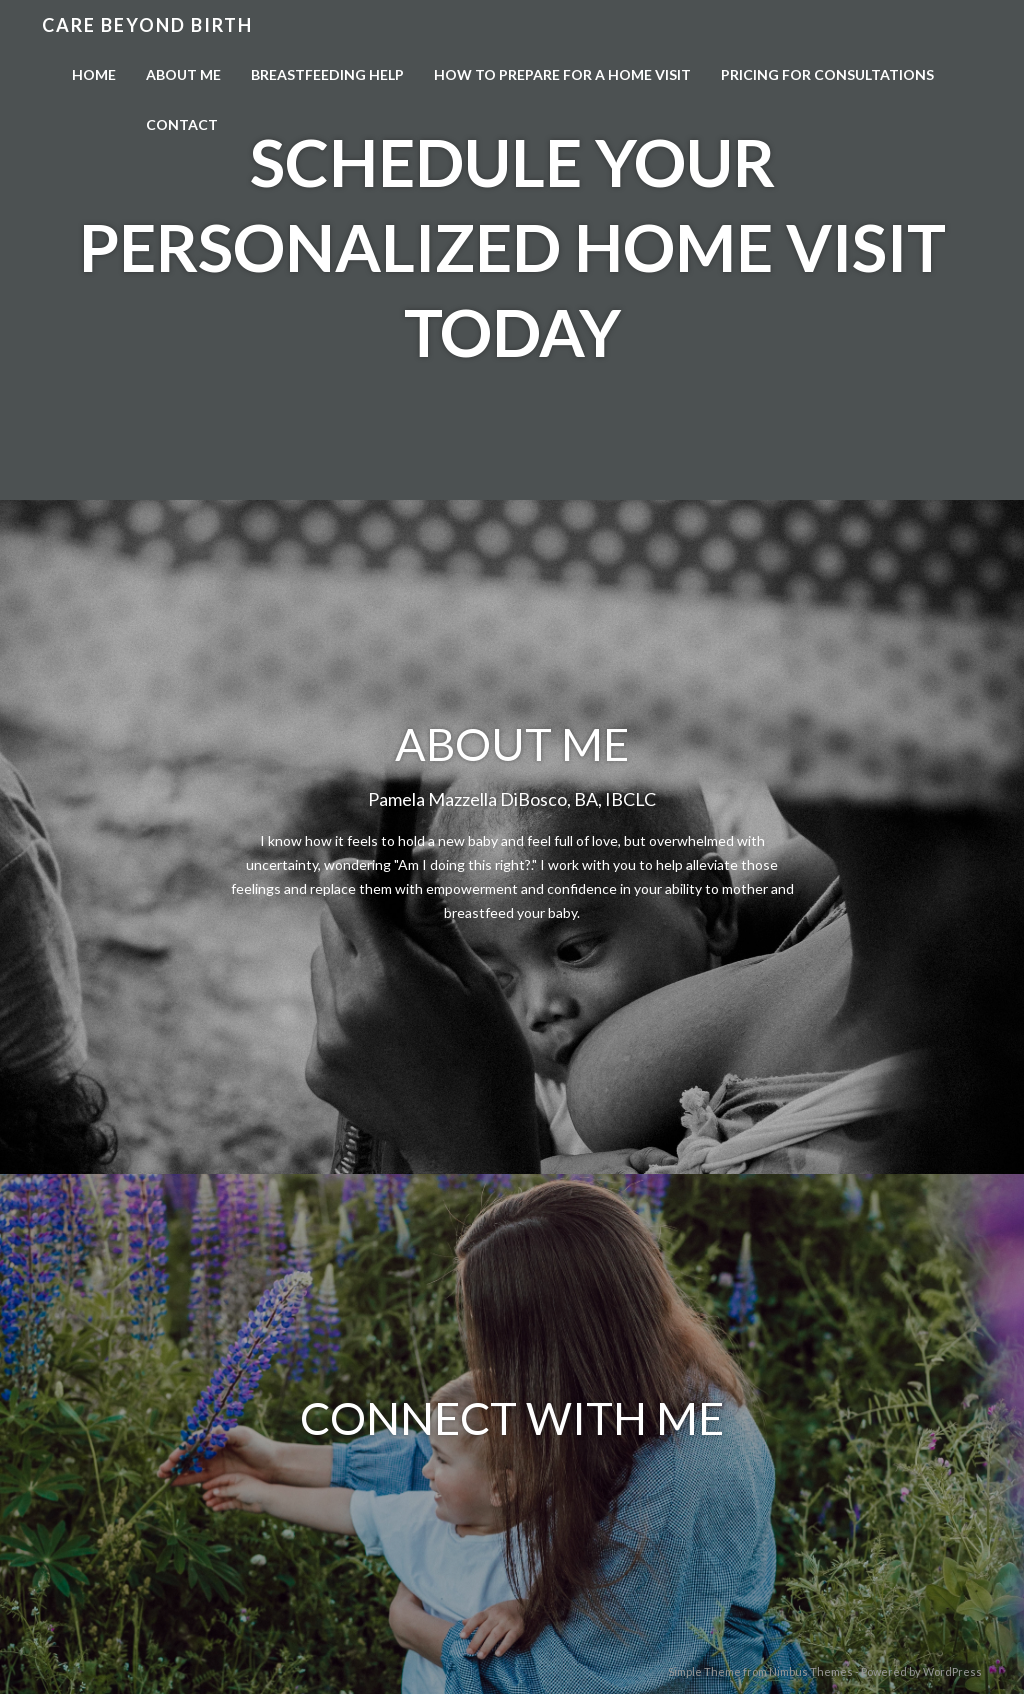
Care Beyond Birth (147, 25)
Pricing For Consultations (827, 74)
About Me (183, 74)
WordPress (952, 1671)
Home (94, 74)
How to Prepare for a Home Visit (562, 74)
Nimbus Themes (811, 1671)
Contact (182, 124)
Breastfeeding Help (327, 74)
